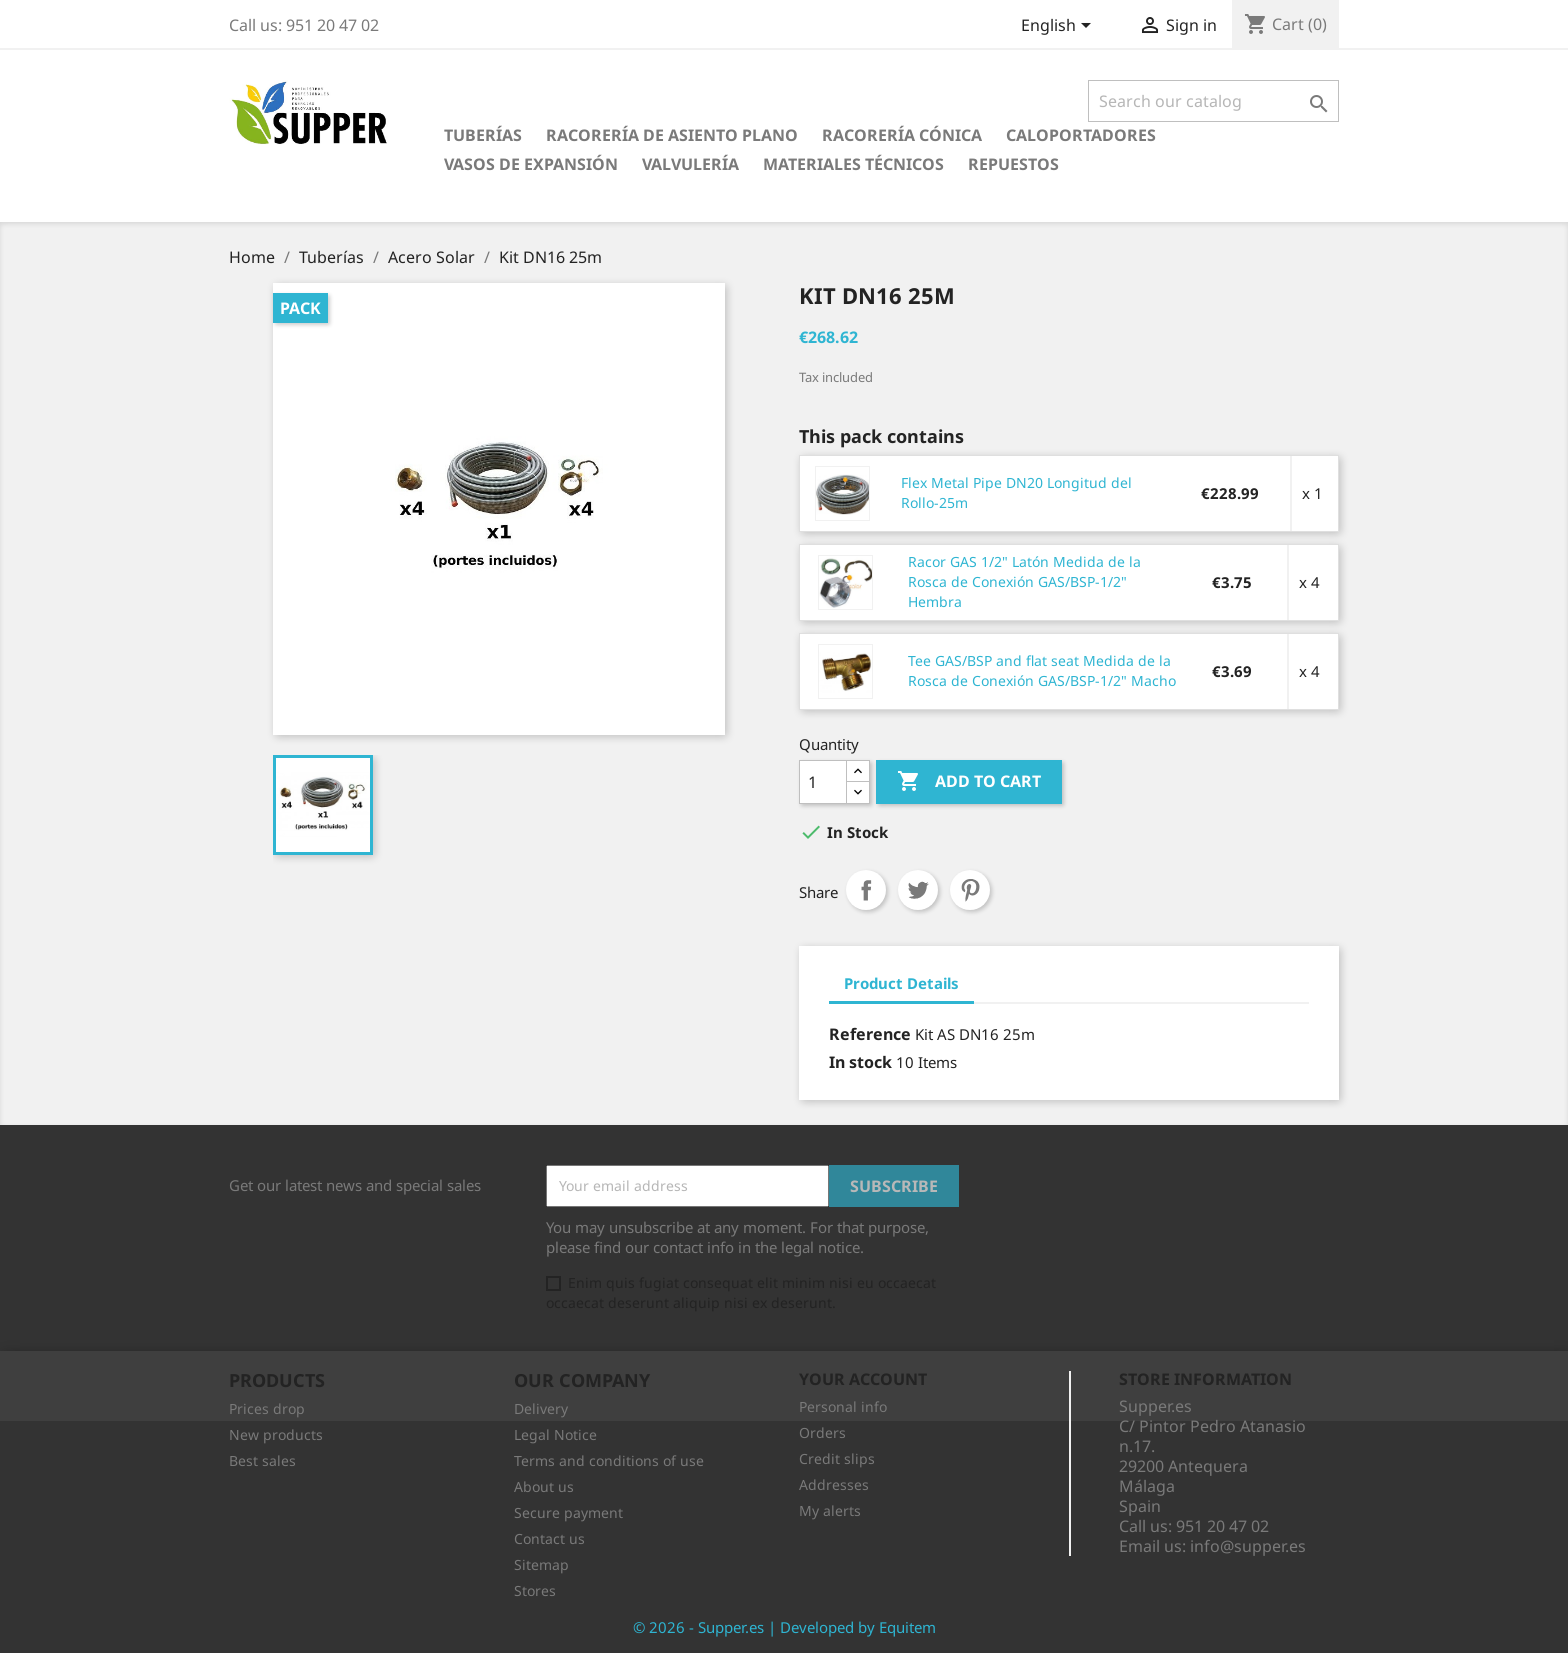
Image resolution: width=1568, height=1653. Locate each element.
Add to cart (969, 782)
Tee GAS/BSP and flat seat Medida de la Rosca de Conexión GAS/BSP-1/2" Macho (1042, 670)
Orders (822, 1432)
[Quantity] (823, 782)
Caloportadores (1081, 135)
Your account (863, 1379)
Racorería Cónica (902, 135)
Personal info (843, 1406)
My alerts (830, 1510)
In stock (860, 1062)
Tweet (918, 890)
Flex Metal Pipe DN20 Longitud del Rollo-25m (1016, 492)
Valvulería (690, 164)
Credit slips (837, 1458)
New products (276, 1434)
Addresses (834, 1484)
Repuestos (1013, 164)
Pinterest (970, 890)
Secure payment (568, 1512)
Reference (870, 1034)
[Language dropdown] (1059, 27)
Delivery (541, 1408)
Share (866, 890)
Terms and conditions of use (609, 1460)
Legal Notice (555, 1434)
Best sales (262, 1460)
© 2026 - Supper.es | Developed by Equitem (784, 1627)
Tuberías (483, 135)
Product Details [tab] (901, 983)
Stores (535, 1590)
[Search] (1213, 101)
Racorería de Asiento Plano (672, 135)
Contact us (549, 1538)
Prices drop (267, 1408)
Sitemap (541, 1564)
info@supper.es (1248, 1546)
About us (544, 1486)
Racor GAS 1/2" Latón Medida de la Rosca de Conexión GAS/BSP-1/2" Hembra (1024, 581)
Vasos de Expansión (531, 164)
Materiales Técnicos (853, 164)
